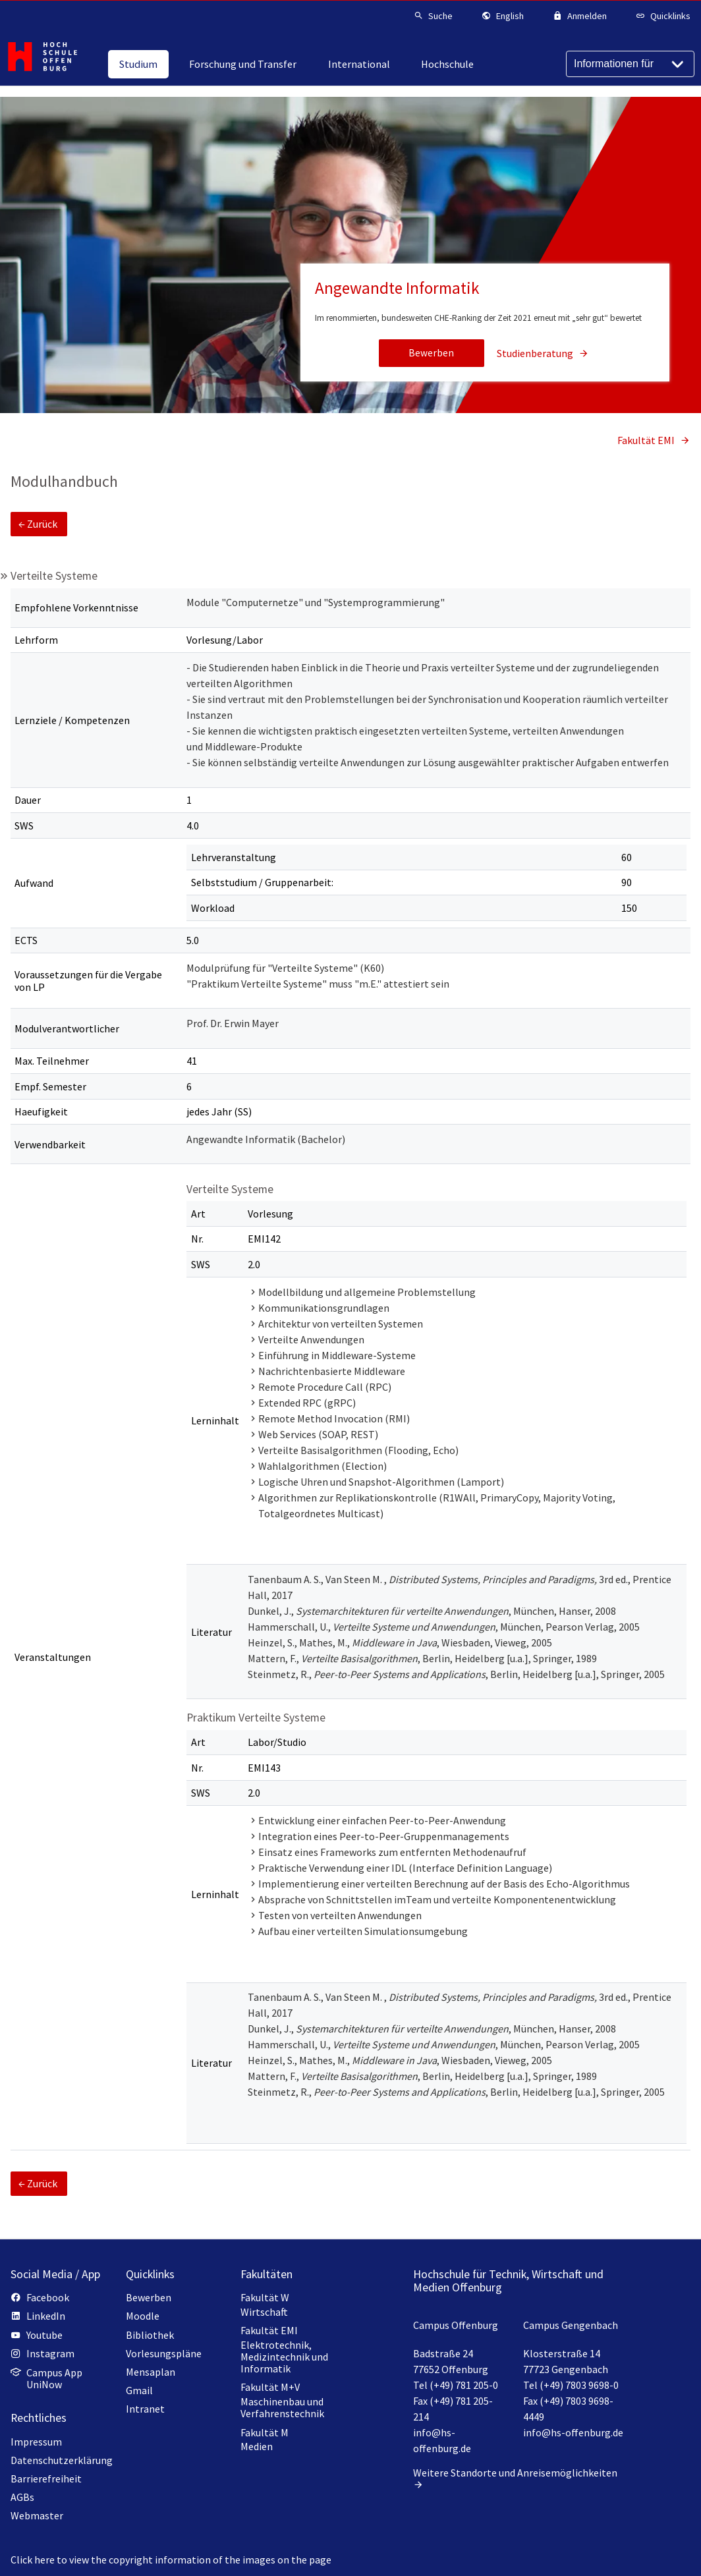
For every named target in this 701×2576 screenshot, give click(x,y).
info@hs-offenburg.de (573, 2432)
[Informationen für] (630, 64)
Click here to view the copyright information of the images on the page (171, 2559)
